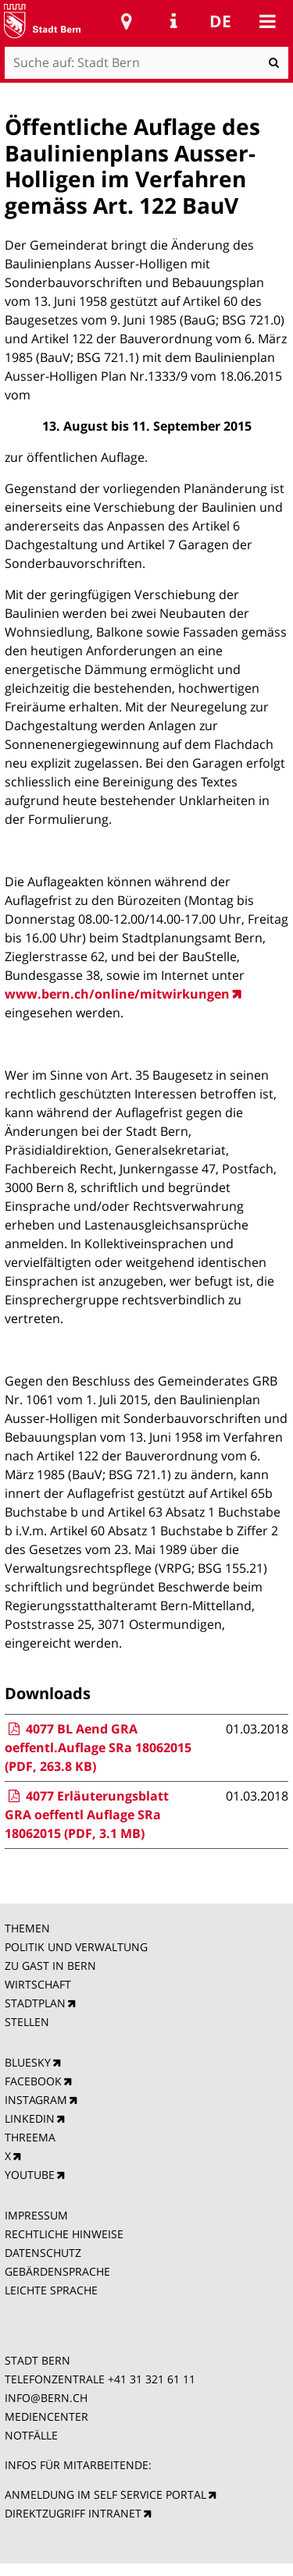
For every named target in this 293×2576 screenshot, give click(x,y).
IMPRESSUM (36, 2215)
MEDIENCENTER (46, 2416)
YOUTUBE (30, 2174)
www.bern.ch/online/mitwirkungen (117, 993)
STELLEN (27, 2021)
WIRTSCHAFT (38, 1984)
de (220, 21)
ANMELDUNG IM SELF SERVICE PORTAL (105, 2494)
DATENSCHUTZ (43, 2252)
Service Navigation (173, 21)
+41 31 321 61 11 (151, 2379)
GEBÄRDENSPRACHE (57, 2271)
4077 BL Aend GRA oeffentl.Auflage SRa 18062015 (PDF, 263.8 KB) (98, 1747)
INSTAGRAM (36, 2099)
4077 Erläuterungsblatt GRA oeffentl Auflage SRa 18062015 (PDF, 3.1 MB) (87, 1814)
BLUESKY (28, 2062)
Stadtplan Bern (126, 21)
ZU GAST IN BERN (50, 1965)
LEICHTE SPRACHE (51, 2290)
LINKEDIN (30, 2118)
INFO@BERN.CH (46, 2397)
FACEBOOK (33, 2081)
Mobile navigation (267, 21)
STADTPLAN (35, 2003)
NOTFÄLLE (31, 2435)
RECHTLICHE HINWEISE (64, 2234)
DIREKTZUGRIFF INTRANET (73, 2513)
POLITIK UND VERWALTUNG (76, 1946)
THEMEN (27, 1928)
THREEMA (30, 2137)
